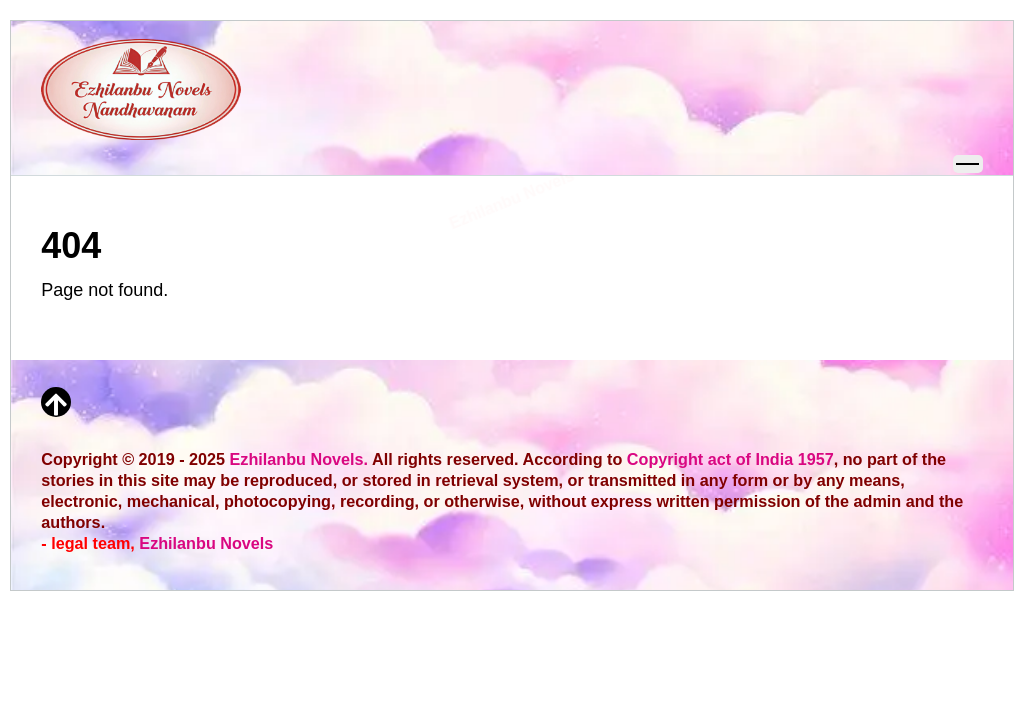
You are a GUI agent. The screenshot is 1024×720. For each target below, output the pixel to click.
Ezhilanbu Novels (206, 543)
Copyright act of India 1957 (730, 459)
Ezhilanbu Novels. (299, 459)
